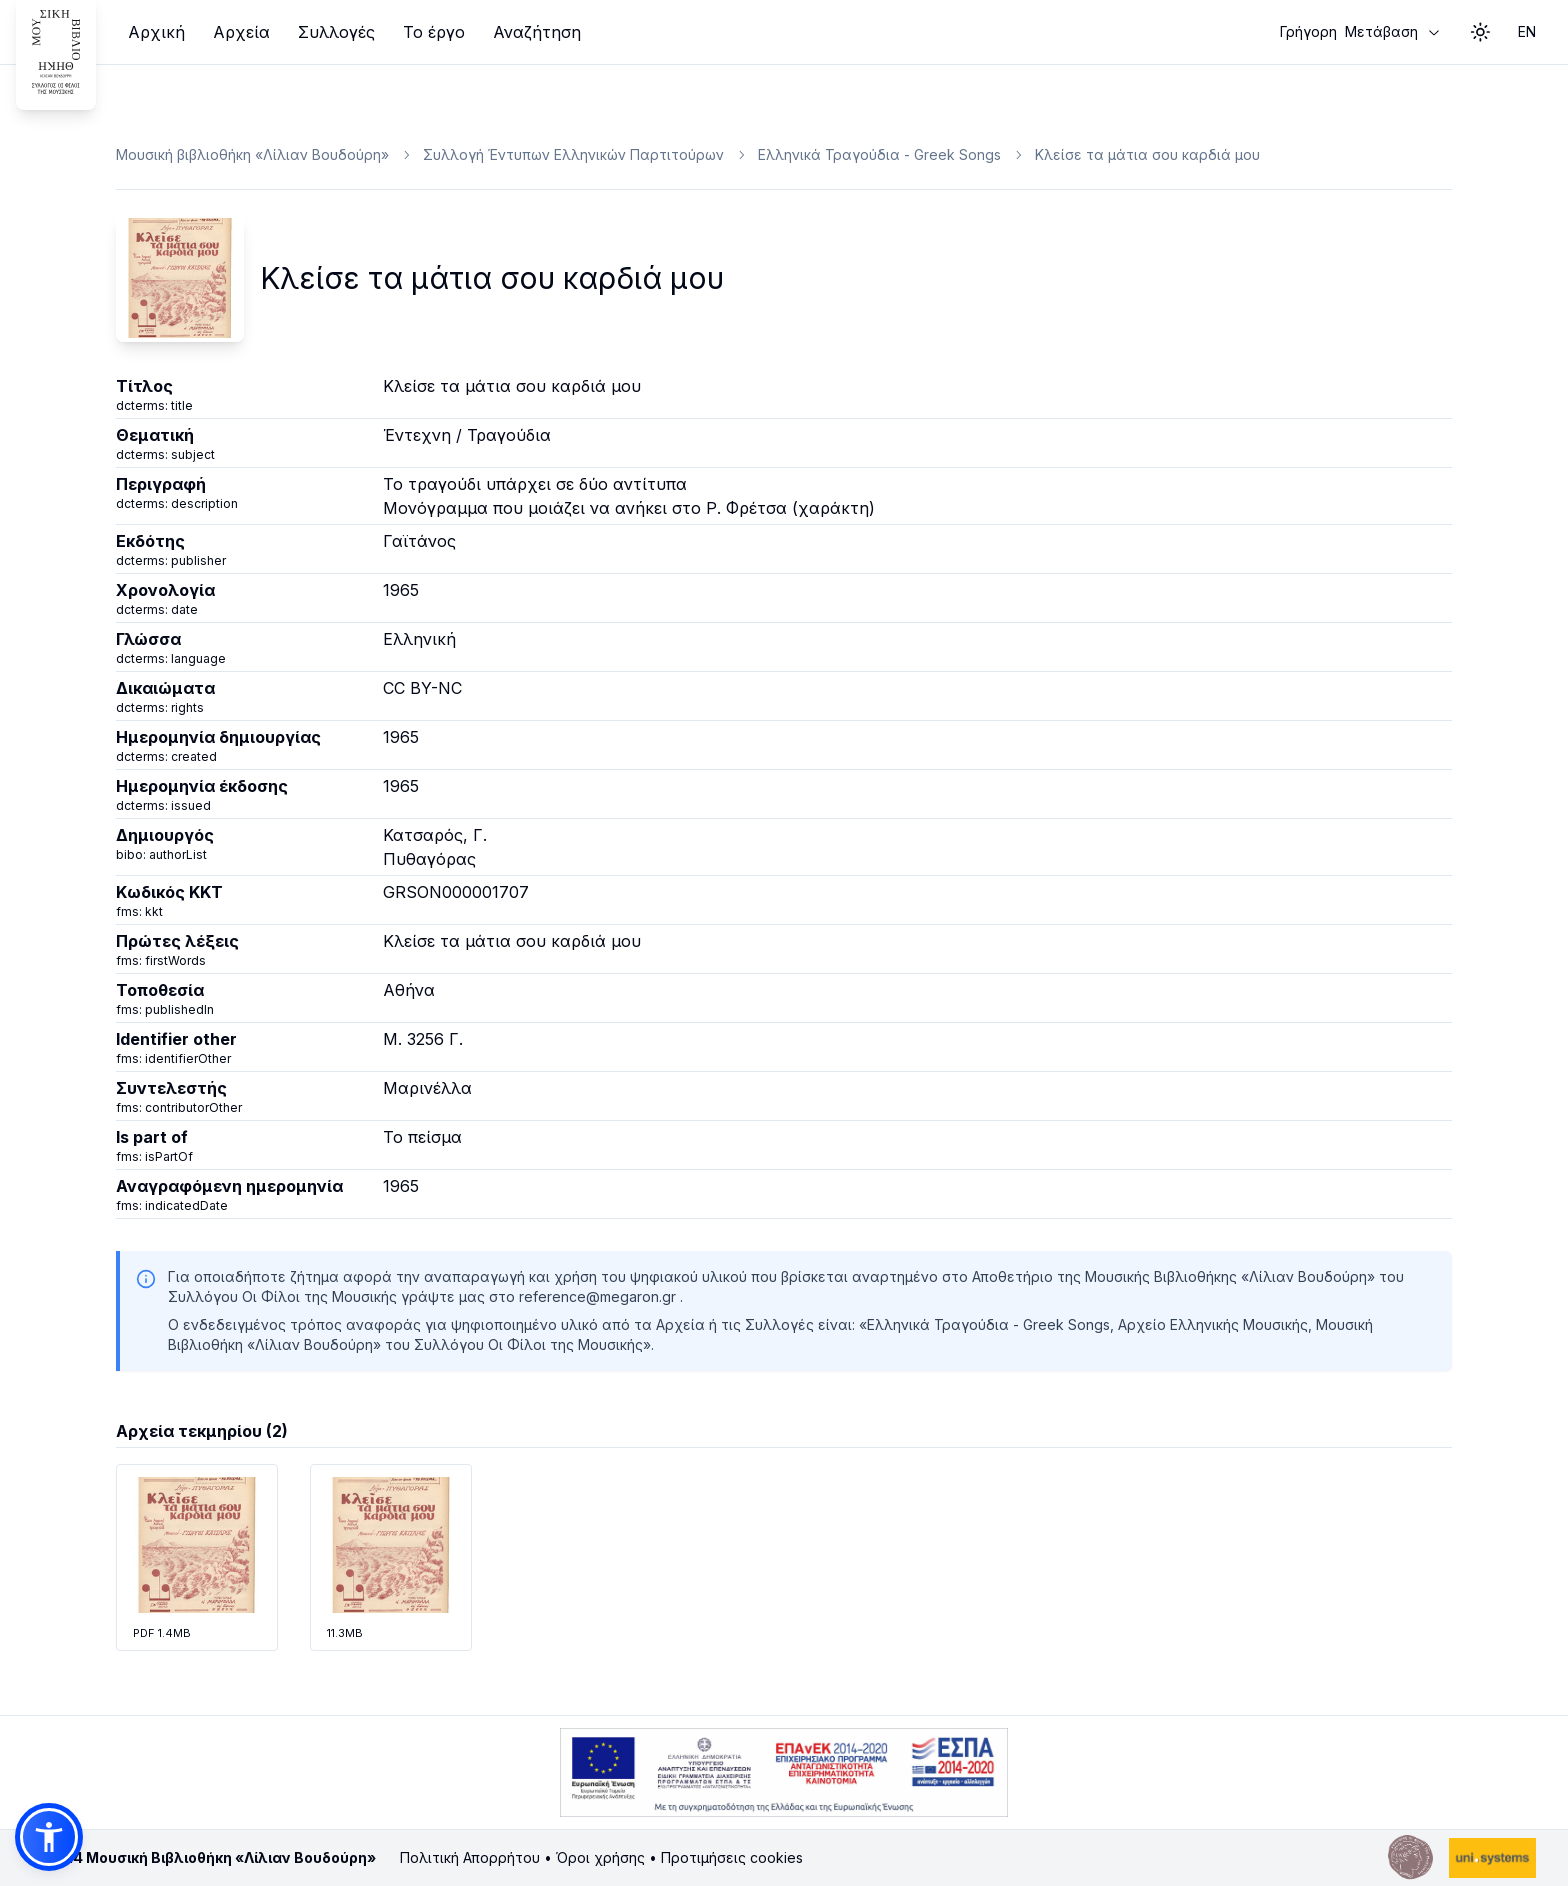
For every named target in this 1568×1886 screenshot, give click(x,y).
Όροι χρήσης (600, 1857)
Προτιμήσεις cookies (732, 1857)
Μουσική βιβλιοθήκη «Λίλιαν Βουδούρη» (252, 154)
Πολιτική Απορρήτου (470, 1857)
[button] (49, 1837)
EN (1527, 31)
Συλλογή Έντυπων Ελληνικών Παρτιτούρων (573, 154)
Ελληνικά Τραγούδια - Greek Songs (879, 154)
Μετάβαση (1361, 32)
